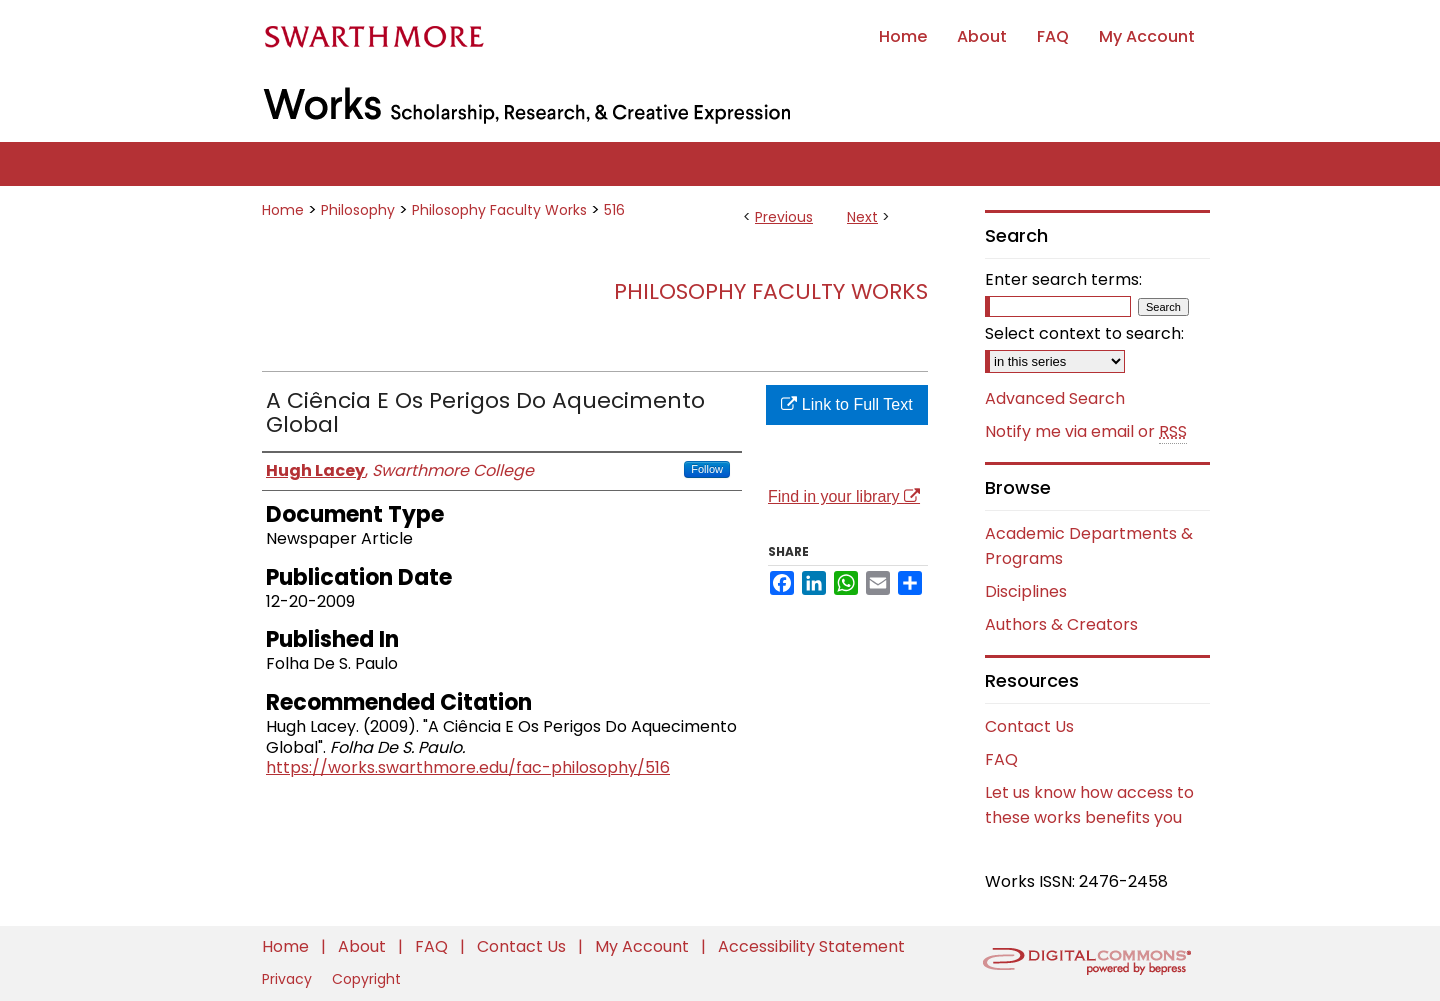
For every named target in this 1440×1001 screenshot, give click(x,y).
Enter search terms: (1063, 279)
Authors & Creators (1061, 624)
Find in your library (844, 496)
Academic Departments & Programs (1089, 546)
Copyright (366, 979)
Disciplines (1026, 591)
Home (283, 210)
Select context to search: (1084, 333)
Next (862, 217)
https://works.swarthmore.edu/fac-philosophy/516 (468, 767)
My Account (644, 946)
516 (614, 210)
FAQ (1001, 759)
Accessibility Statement (811, 946)
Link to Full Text (846, 404)
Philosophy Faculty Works (499, 210)
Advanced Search (1055, 398)
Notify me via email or (1086, 432)
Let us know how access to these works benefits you (1089, 805)
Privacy (289, 979)
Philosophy (358, 210)
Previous (784, 217)
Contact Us (1029, 726)
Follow (707, 469)
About (364, 946)
